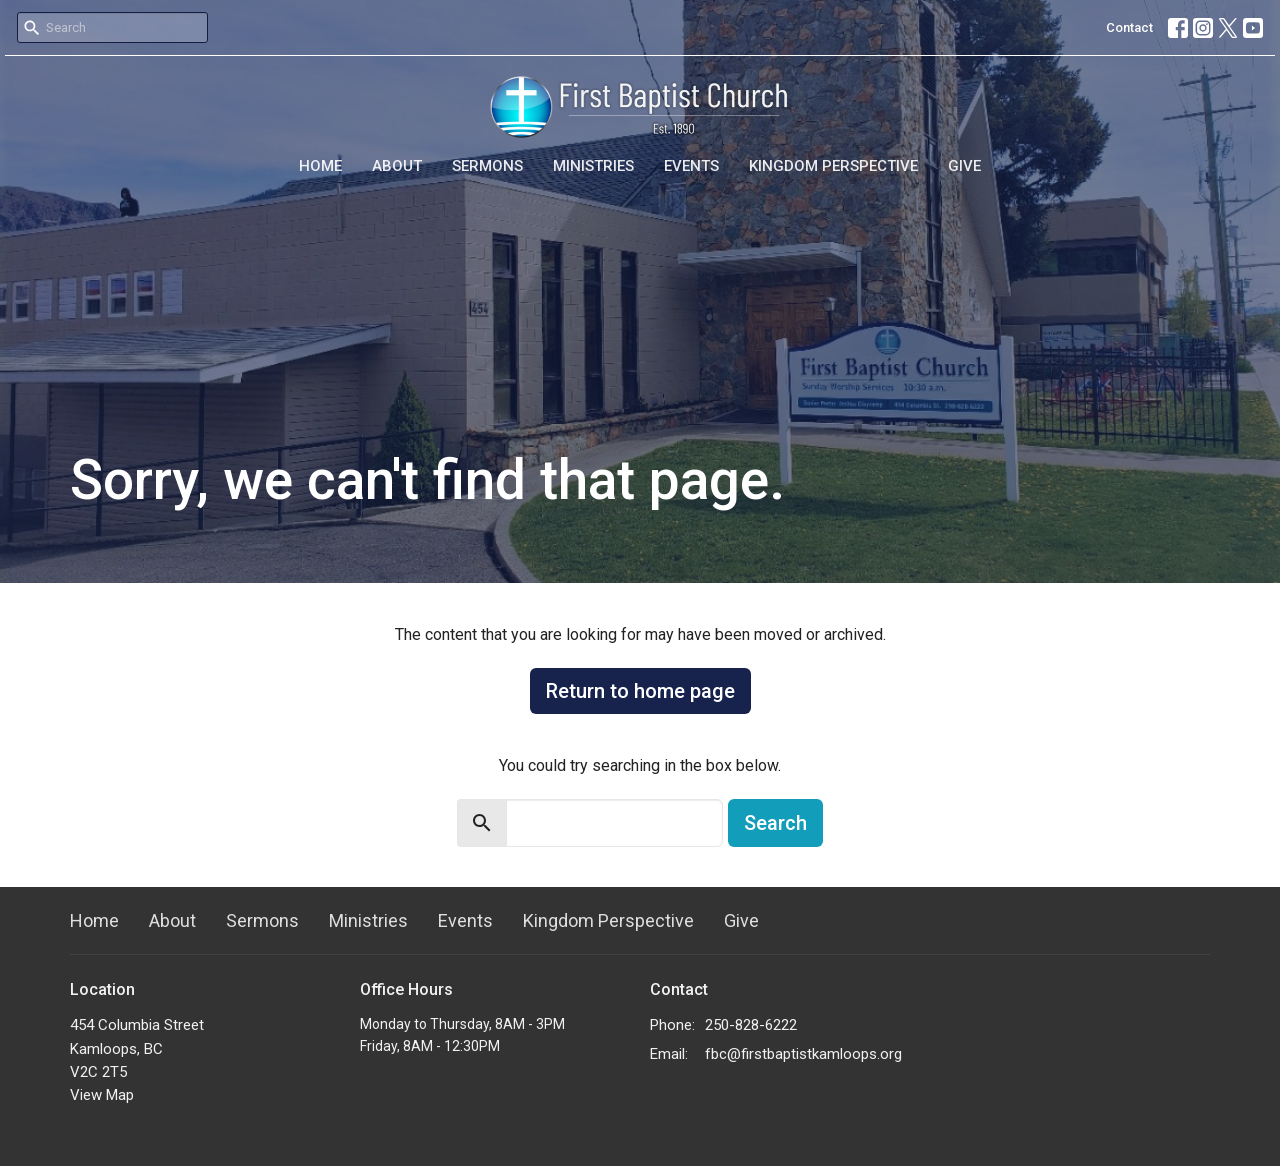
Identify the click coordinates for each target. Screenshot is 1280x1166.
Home (320, 166)
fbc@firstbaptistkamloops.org (803, 1054)
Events (691, 166)
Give (964, 166)
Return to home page (640, 691)
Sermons (487, 166)
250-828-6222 (751, 1025)
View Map (102, 1095)
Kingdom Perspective (833, 166)
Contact (1129, 27)
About (397, 166)
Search (775, 823)
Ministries (593, 166)
